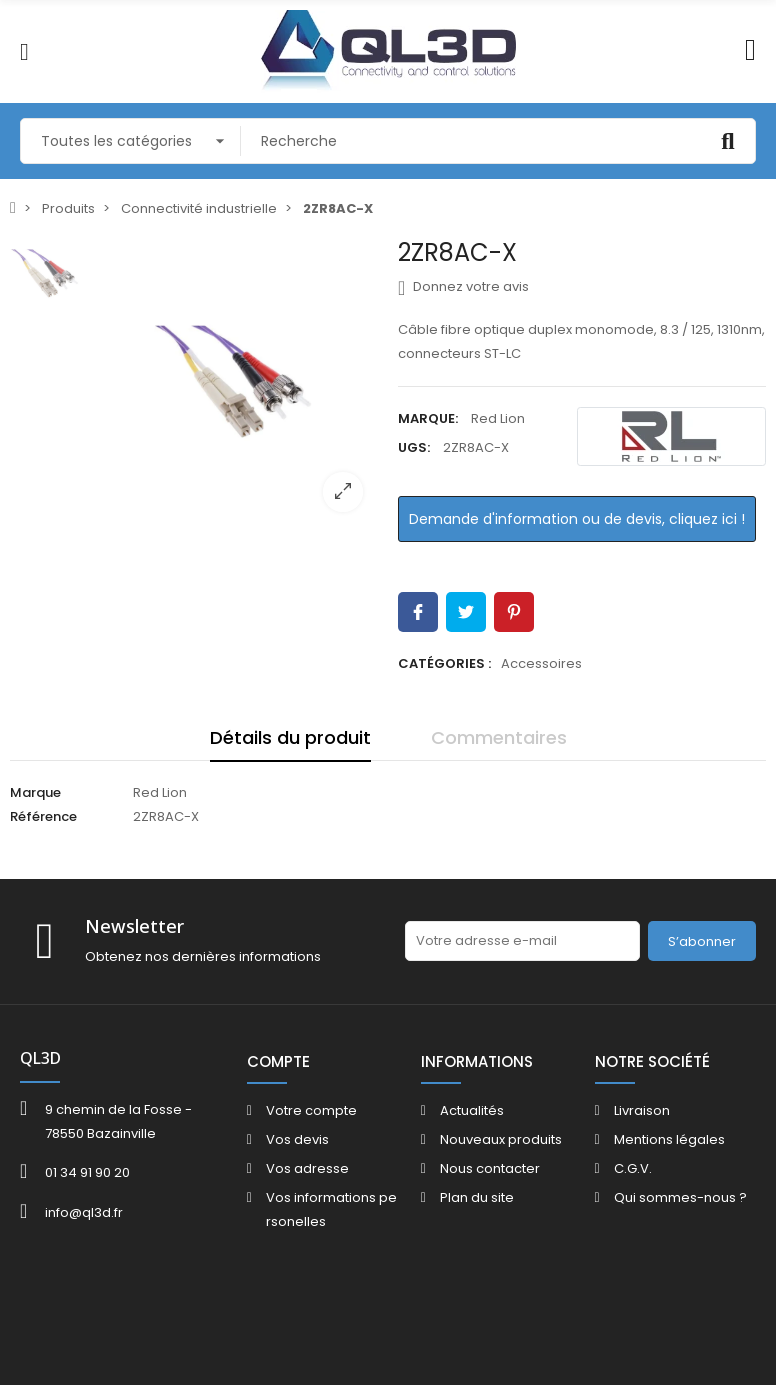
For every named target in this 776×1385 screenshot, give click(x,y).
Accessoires (541, 663)
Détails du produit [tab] (290, 737)
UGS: (414, 447)
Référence (43, 816)
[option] (234, 383)
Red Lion (498, 418)
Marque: (428, 418)
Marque (35, 792)
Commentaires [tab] (499, 737)
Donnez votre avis (463, 287)
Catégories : (444, 663)
